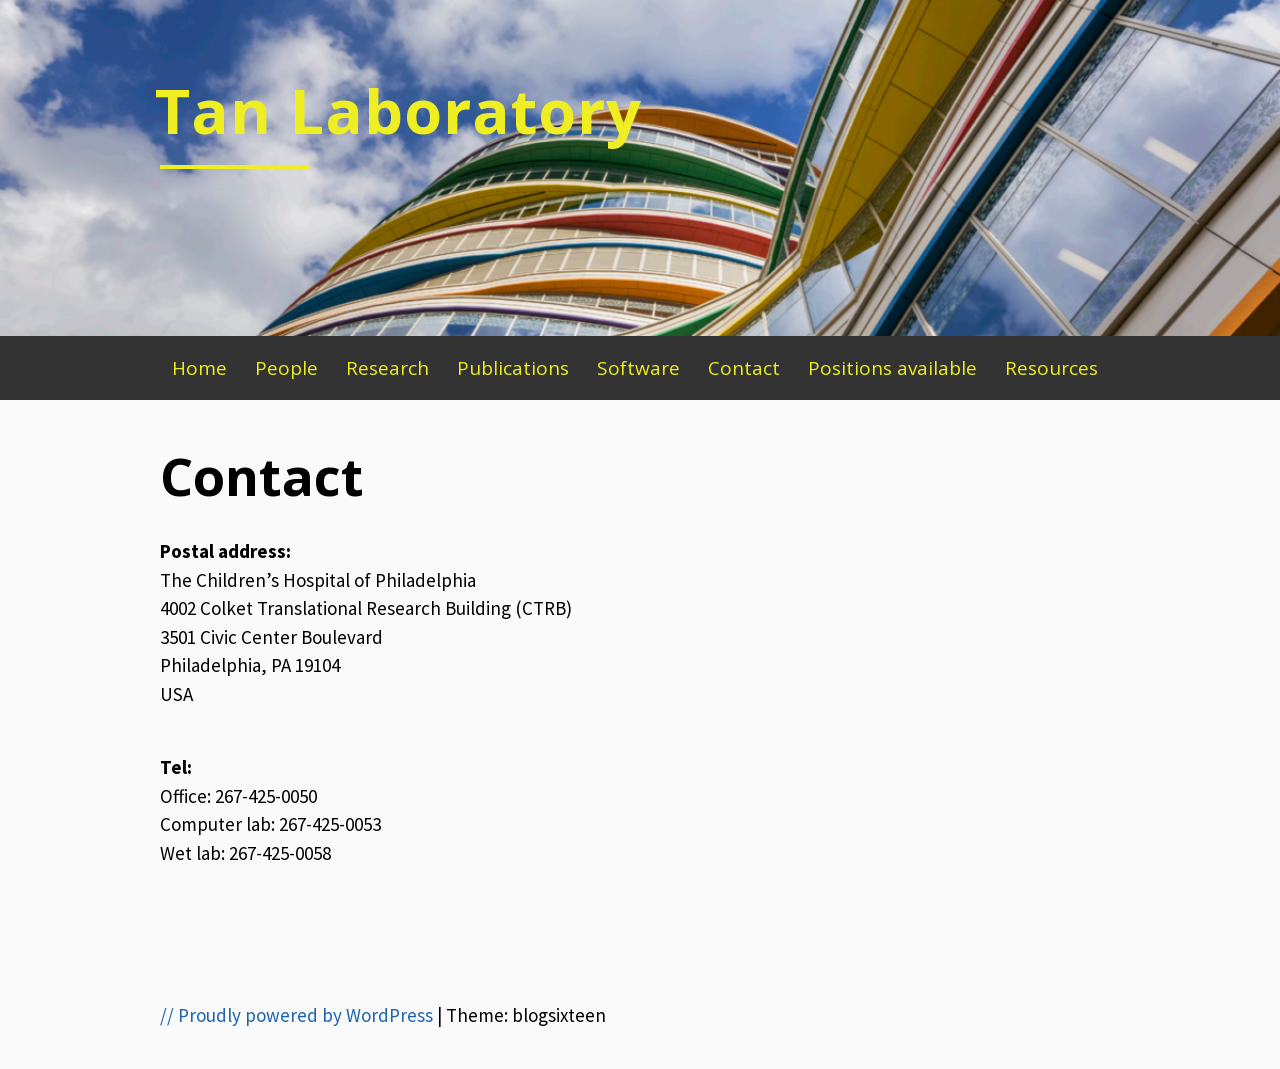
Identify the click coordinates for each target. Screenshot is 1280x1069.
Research (387, 368)
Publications (513, 368)
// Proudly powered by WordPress (296, 1015)
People (286, 368)
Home (199, 368)
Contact (744, 368)
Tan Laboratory (398, 110)
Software (638, 368)
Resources (1051, 368)
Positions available (892, 368)
